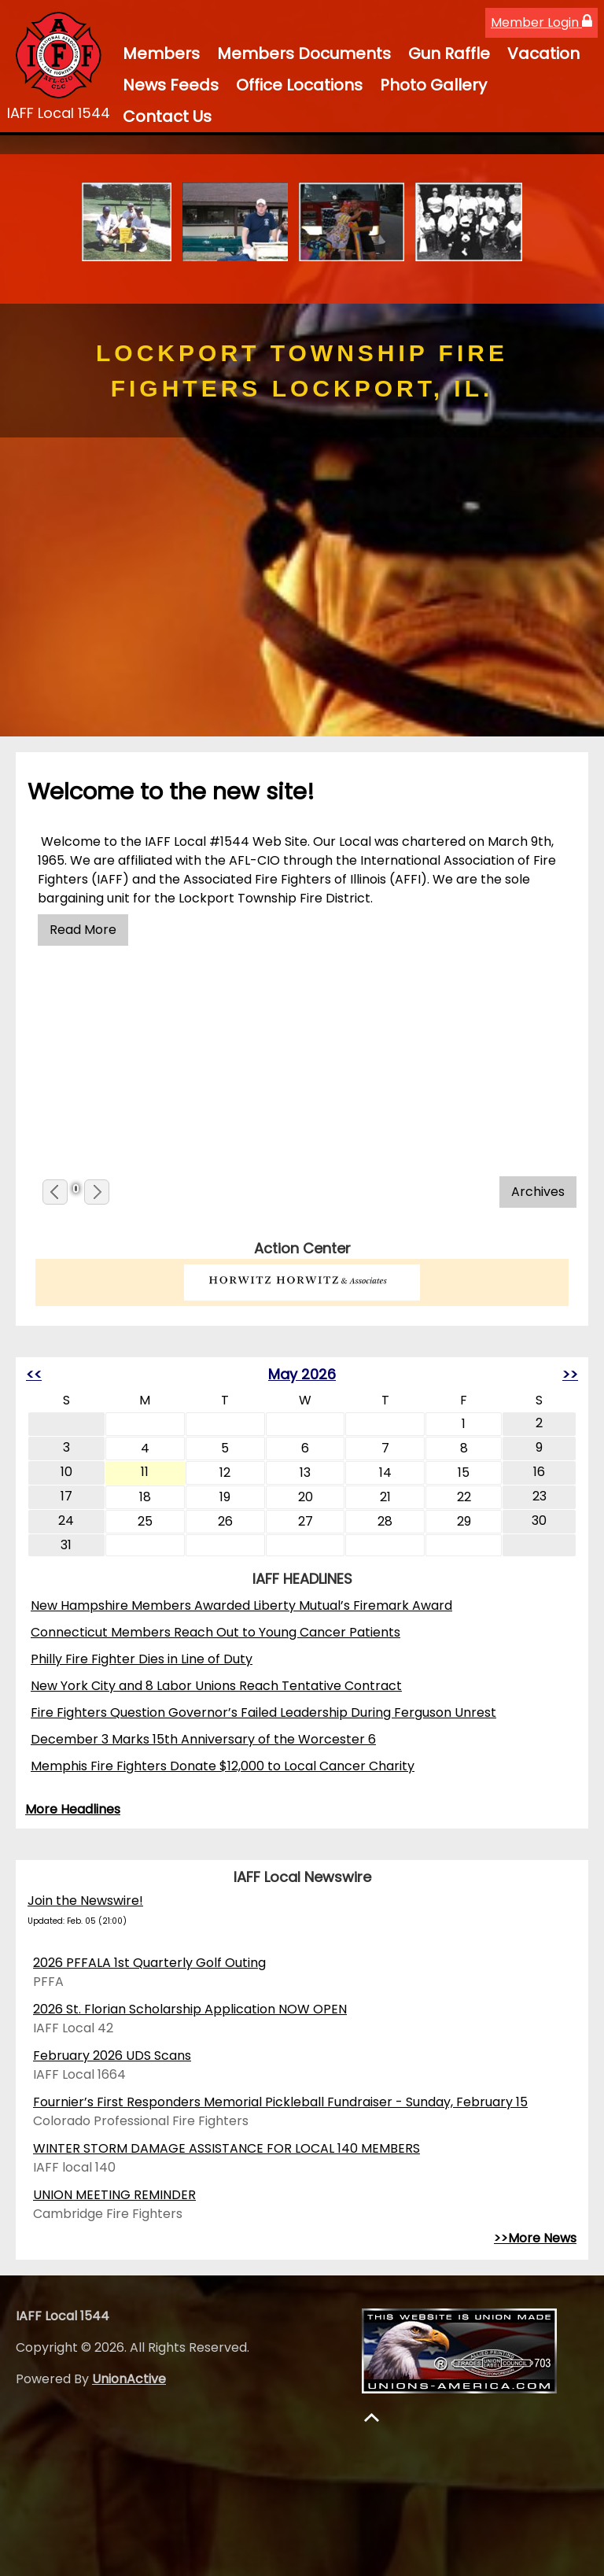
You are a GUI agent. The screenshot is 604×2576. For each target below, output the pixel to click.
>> (570, 1374)
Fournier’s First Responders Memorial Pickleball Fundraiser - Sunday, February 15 (280, 2102)
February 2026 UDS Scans (112, 2055)
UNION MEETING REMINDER (114, 2195)
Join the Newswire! (85, 1900)
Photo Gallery (433, 85)
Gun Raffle (449, 53)
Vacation (543, 53)
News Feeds (171, 85)
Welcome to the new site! (171, 791)
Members (161, 53)
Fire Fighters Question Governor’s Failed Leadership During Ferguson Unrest (263, 1712)
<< (34, 1374)
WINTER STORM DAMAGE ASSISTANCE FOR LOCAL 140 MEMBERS (226, 2148)
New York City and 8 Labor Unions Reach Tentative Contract (216, 1686)
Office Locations (299, 85)
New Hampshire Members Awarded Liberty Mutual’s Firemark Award (241, 1605)
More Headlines (72, 1809)
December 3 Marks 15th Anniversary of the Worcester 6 (203, 1739)
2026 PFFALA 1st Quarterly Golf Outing (149, 1963)
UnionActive (129, 2379)
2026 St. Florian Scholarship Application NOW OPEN (190, 2009)
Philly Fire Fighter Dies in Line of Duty (141, 1659)
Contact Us (167, 116)
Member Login (541, 22)
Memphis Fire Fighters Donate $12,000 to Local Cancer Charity (222, 1766)
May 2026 (302, 1374)
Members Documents (304, 53)
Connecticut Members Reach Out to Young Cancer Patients (215, 1632)
